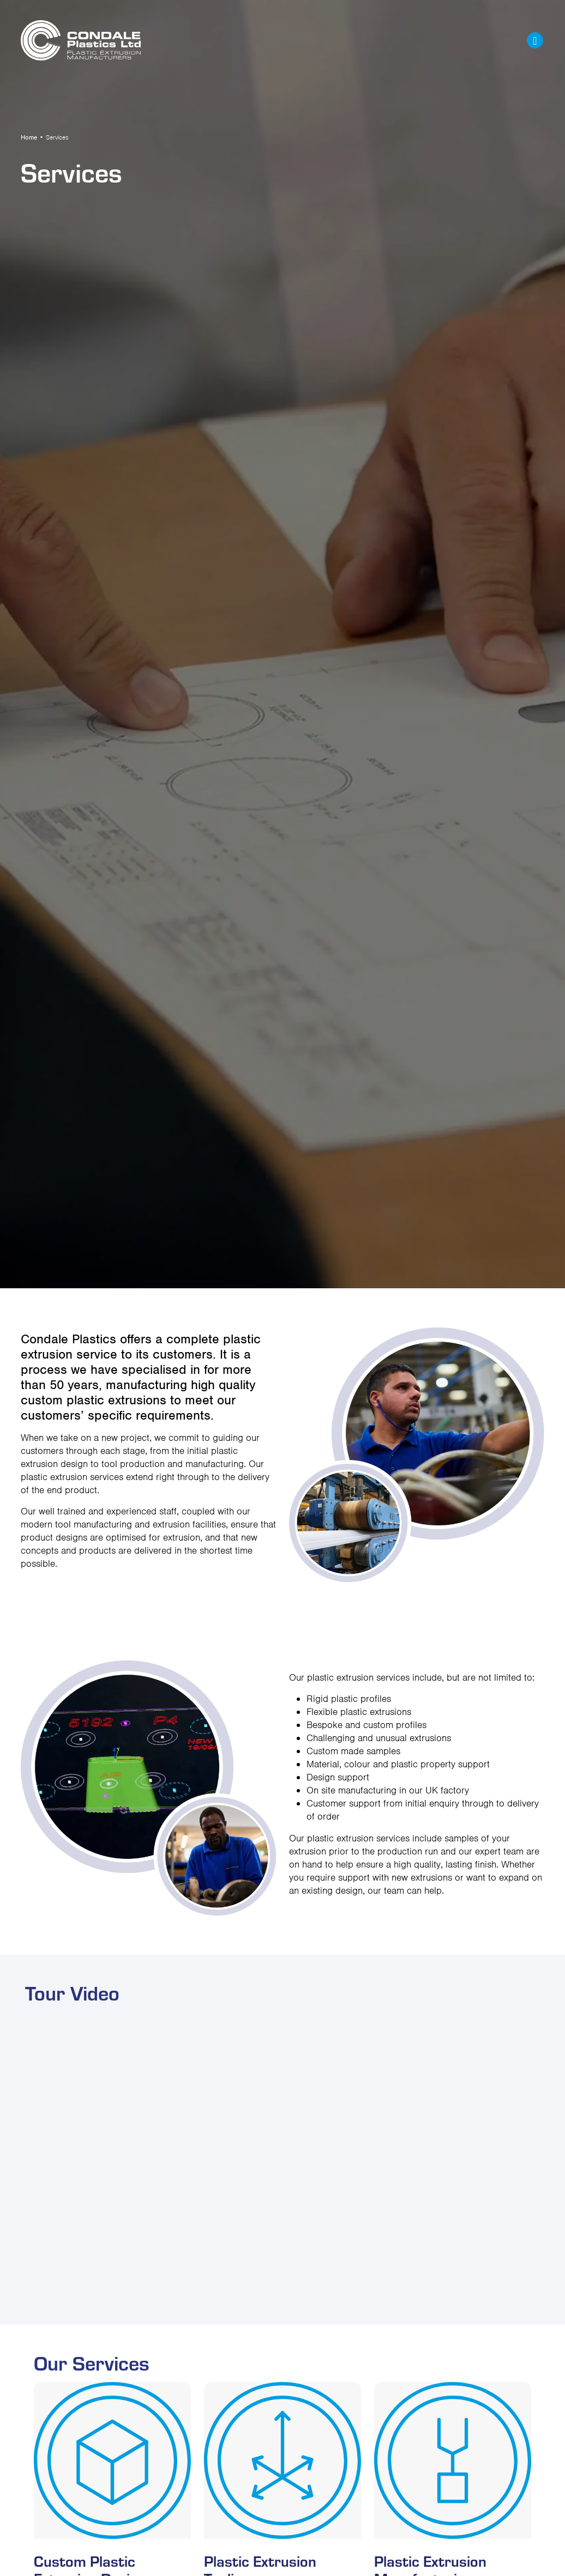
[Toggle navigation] (535, 40)
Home (29, 137)
